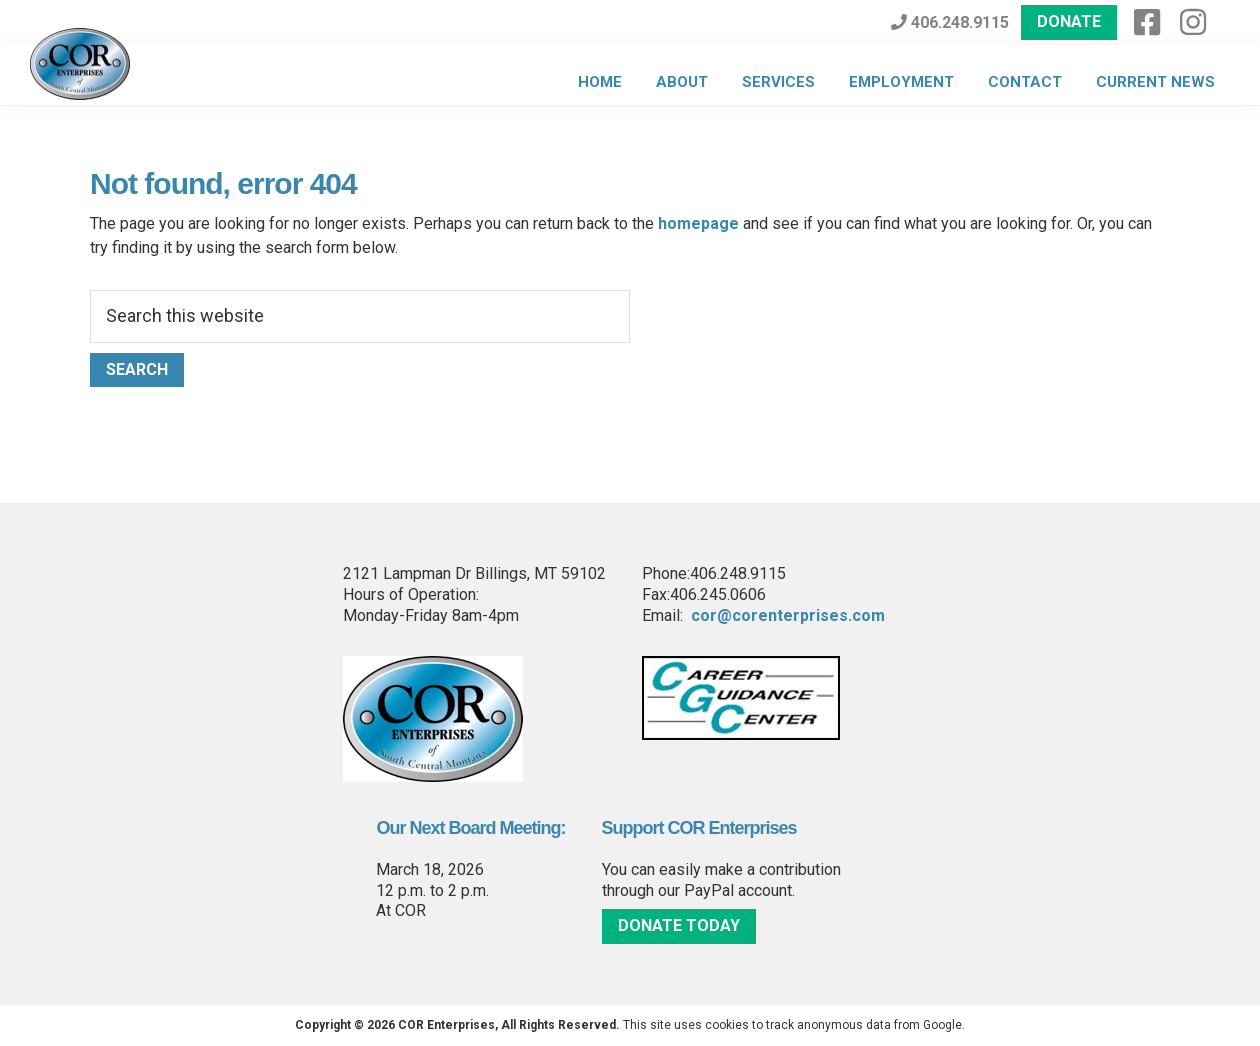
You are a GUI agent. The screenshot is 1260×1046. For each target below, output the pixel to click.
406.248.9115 (950, 22)
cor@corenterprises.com (788, 615)
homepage (698, 223)
